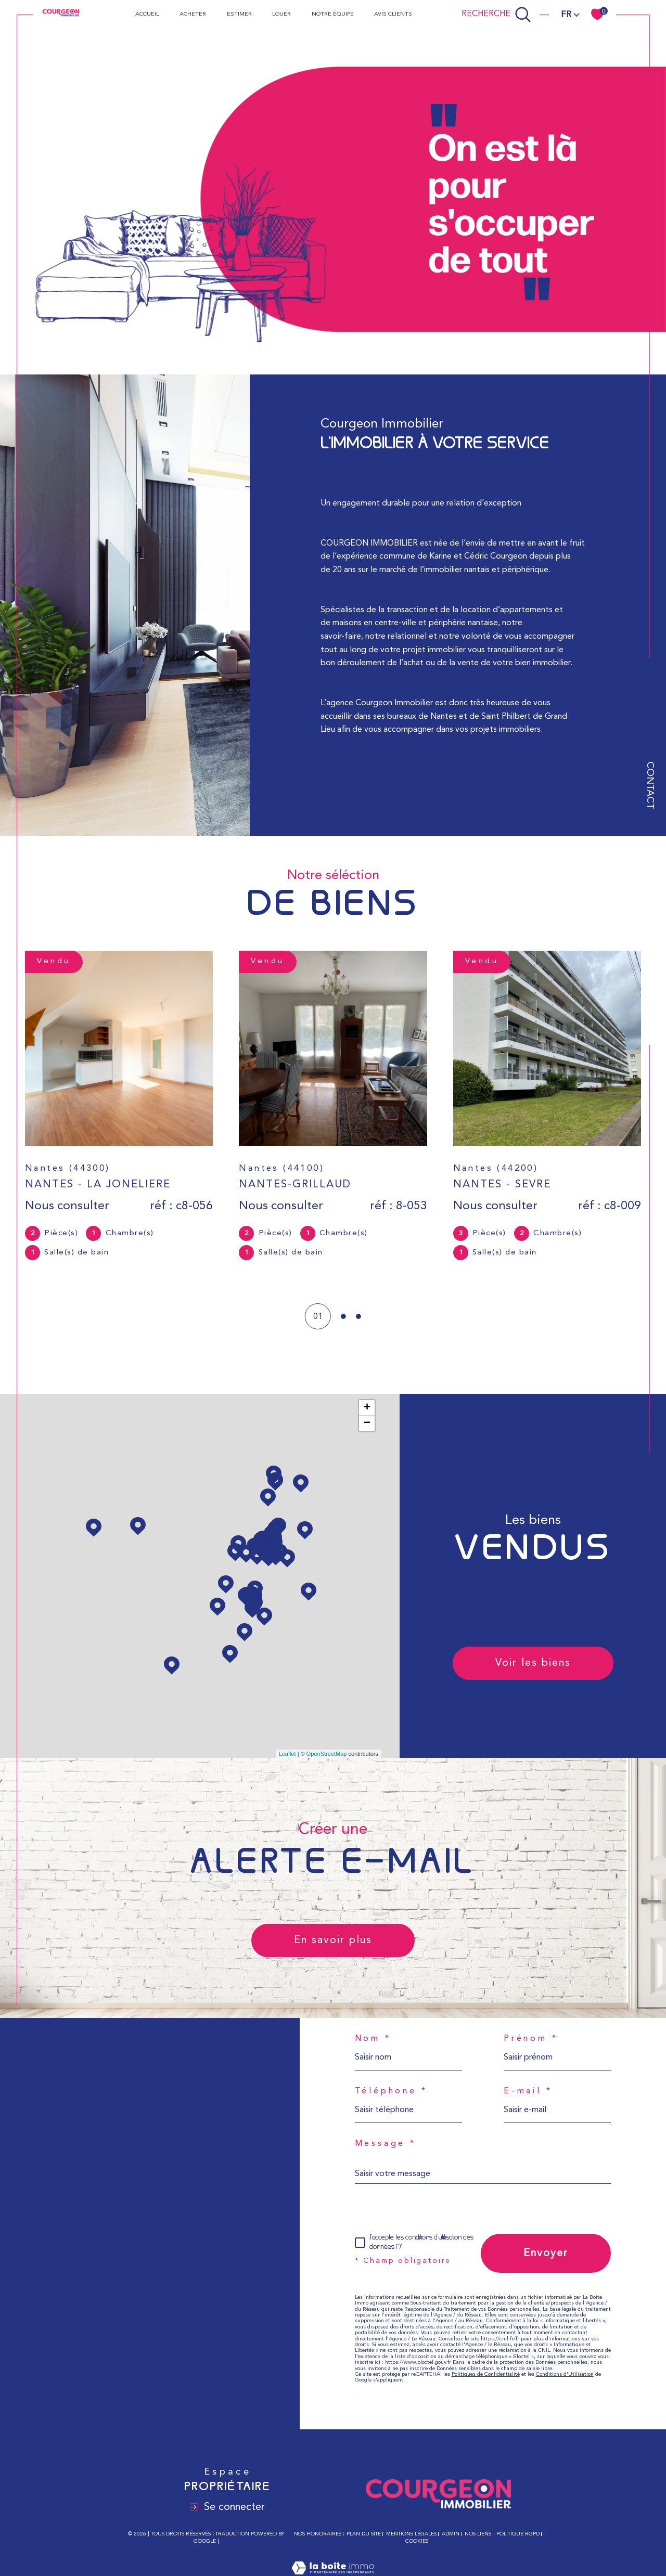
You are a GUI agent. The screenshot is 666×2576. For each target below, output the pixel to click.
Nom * (373, 2039)
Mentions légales (411, 2533)
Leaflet (287, 1754)
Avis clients (393, 14)
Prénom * (531, 2039)
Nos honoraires (317, 2533)
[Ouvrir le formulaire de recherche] (496, 14)
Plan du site (364, 2533)
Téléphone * (391, 2091)
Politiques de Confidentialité (486, 2374)
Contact (650, 785)
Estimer (239, 14)
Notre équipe (333, 14)
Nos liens (478, 2533)
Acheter (193, 14)
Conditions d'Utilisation (565, 2374)
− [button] (367, 1423)
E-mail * (528, 2091)
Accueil (147, 14)
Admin (450, 2533)
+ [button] (367, 1408)
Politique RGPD (518, 2533)
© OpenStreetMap (324, 1754)
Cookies (416, 2541)
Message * (385, 2144)
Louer (281, 14)
